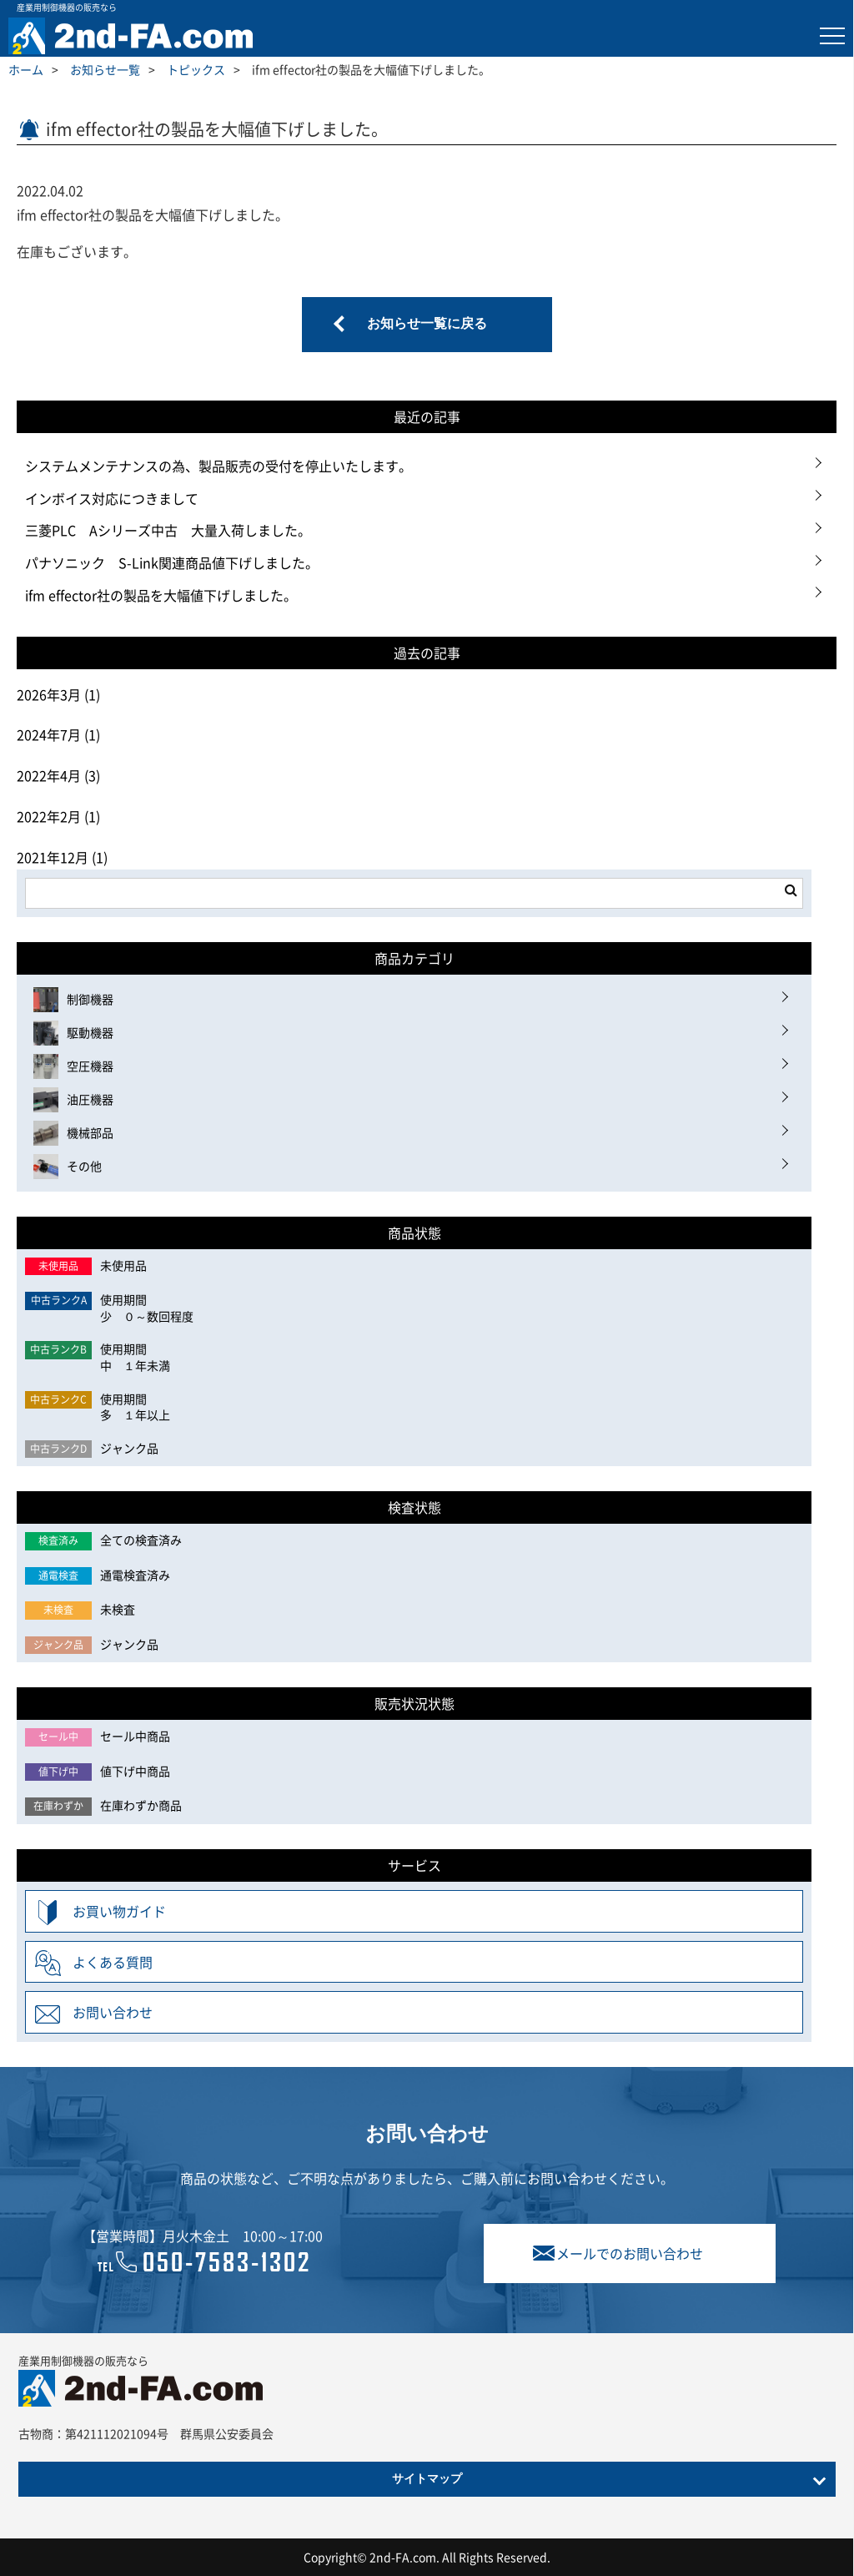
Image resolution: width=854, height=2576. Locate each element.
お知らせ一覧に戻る (427, 324)
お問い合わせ (113, 2012)
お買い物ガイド (119, 1911)
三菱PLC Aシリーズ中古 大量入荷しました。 (168, 530)
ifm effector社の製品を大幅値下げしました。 (161, 595)
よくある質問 (113, 1962)
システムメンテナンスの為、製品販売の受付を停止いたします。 (218, 466)
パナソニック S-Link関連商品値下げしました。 (172, 562)
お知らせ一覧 (105, 69)
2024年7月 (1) (58, 734)
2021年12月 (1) (62, 857)
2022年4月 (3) (58, 775)
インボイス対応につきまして (111, 498)
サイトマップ (427, 2479)
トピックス (196, 69)
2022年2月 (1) (58, 816)
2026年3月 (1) (58, 694)
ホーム (25, 69)
